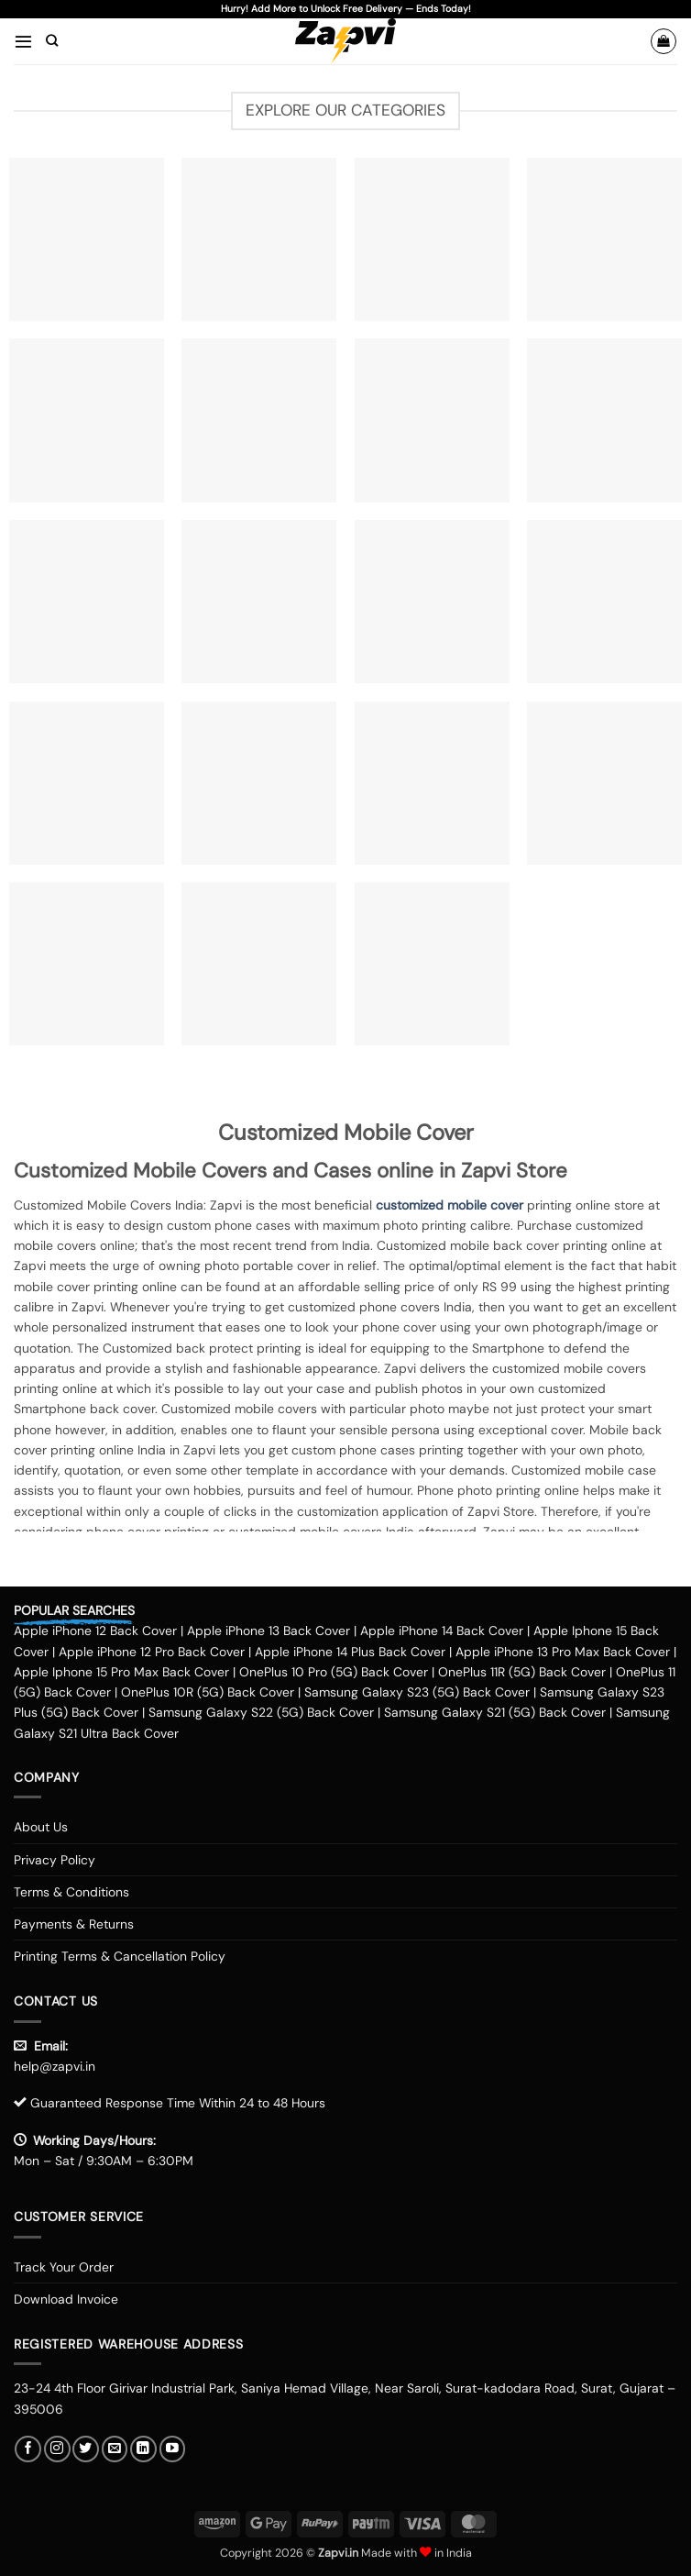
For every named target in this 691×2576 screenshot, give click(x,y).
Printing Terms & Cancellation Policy (119, 1956)
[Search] (52, 41)
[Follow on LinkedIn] (143, 2449)
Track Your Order (64, 2267)
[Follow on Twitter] (85, 2449)
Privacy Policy (54, 1860)
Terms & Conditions (71, 1892)
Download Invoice (66, 2299)
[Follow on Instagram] (57, 2449)
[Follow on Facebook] (28, 2449)
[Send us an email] (115, 2449)
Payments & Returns (74, 1924)
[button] (23, 40)
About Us (41, 1827)
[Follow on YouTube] (172, 2449)
